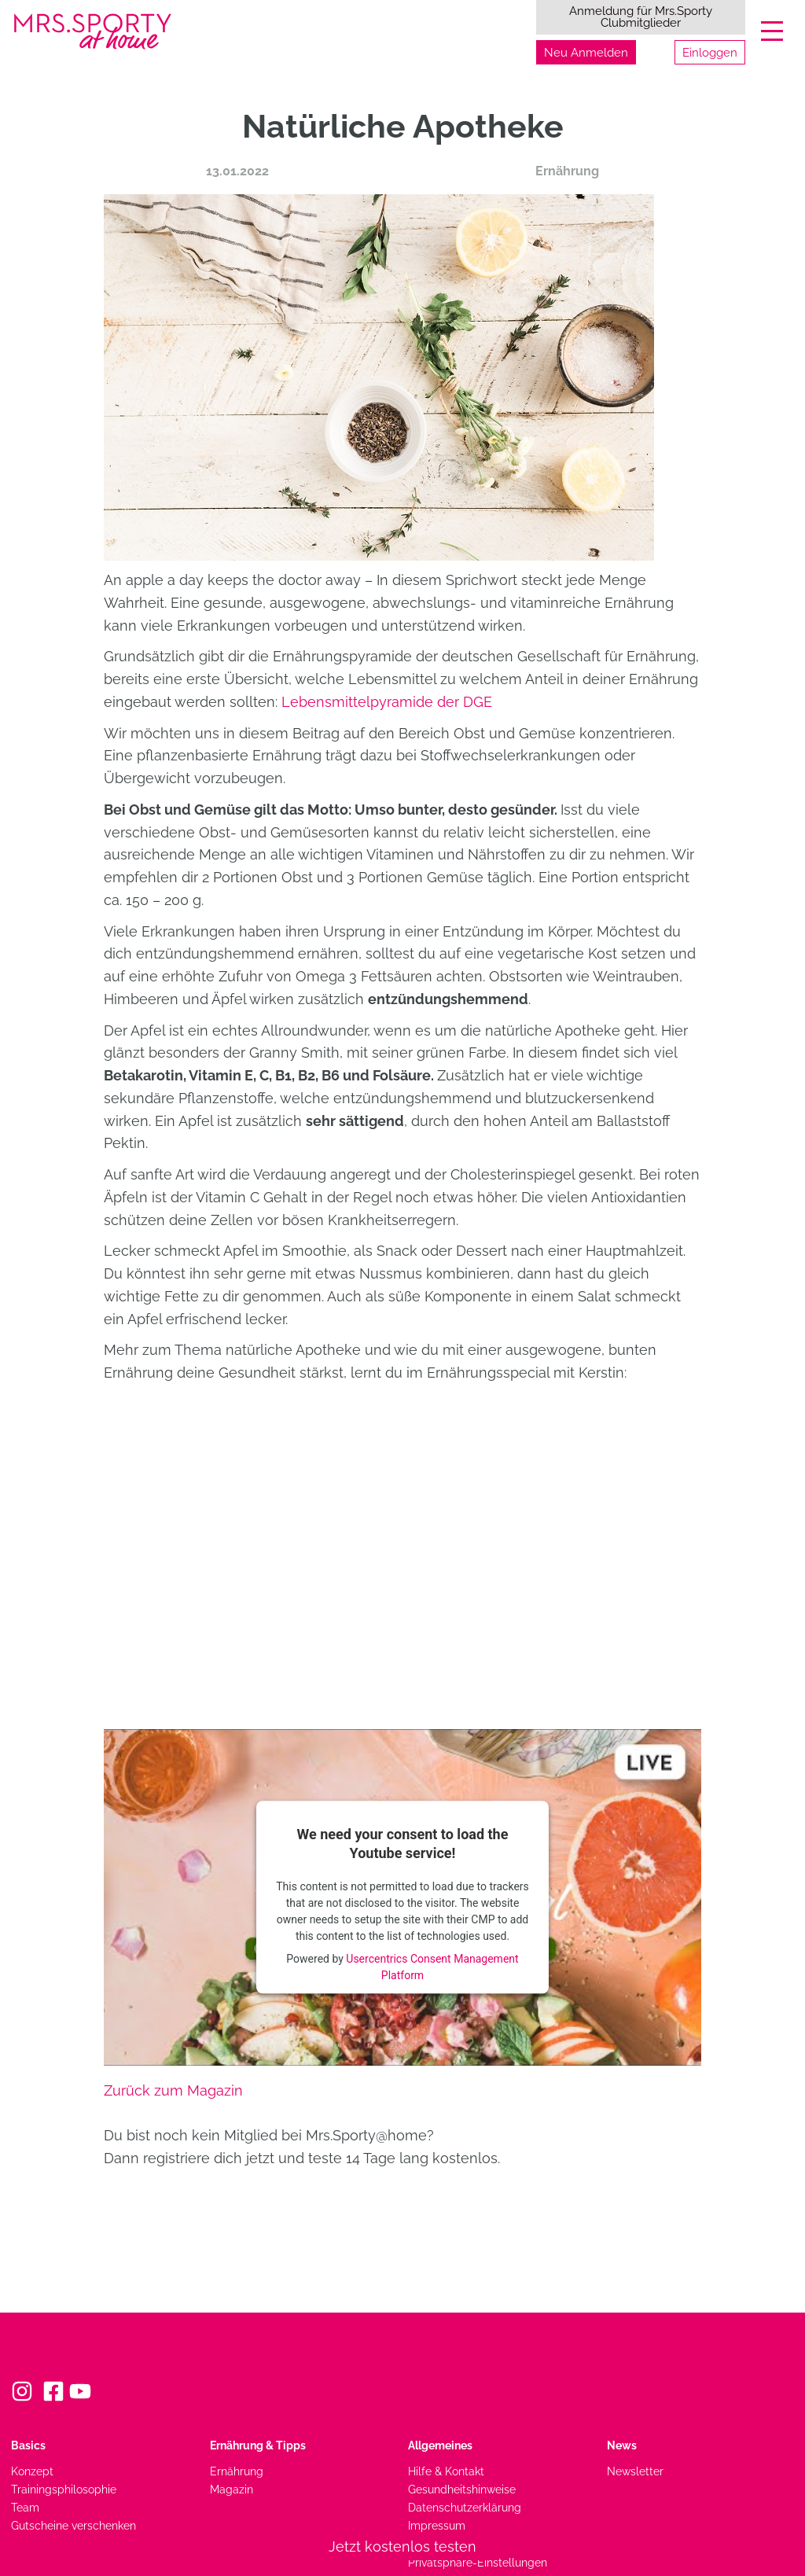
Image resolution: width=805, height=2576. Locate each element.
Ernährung (567, 171)
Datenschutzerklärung (464, 2507)
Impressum (436, 2525)
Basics (28, 2445)
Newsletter (635, 2471)
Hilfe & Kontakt (446, 2471)
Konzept (32, 2471)
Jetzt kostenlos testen (402, 2546)
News (622, 2445)
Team (25, 2507)
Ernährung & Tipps (258, 2445)
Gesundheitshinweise (462, 2489)
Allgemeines (440, 2445)
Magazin (231, 2489)
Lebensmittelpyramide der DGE (386, 702)
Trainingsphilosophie (63, 2489)
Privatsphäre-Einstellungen (477, 2562)
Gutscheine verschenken (73, 2525)
